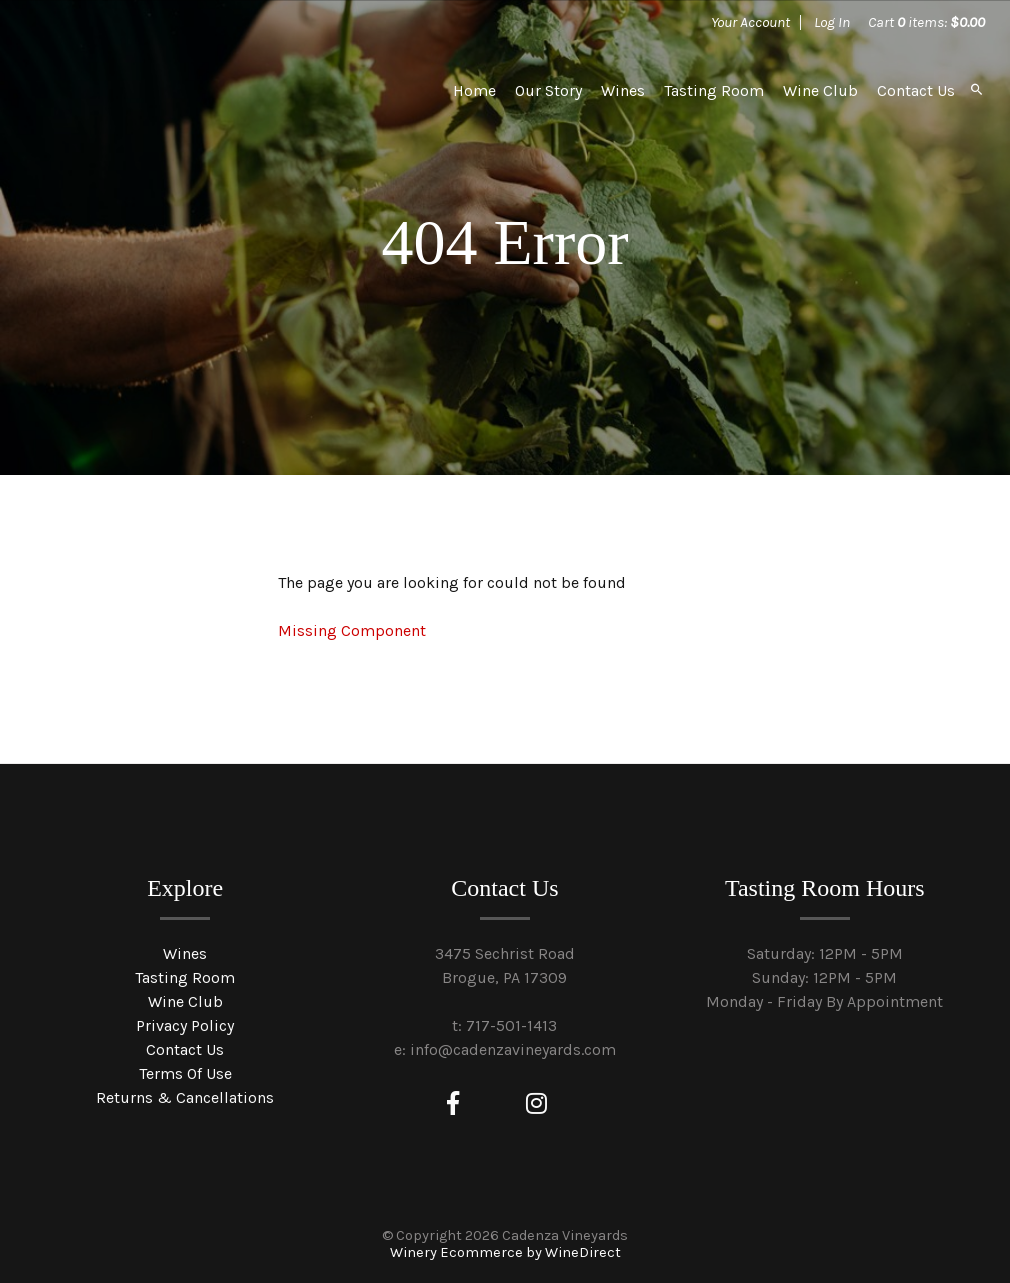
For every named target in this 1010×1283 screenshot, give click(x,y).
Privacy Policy (185, 1025)
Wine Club (820, 90)
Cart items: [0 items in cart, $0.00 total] (926, 22)
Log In (832, 22)
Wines (623, 90)
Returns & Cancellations (185, 1097)
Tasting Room (714, 90)
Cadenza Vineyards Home (176, 90)
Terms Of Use (185, 1073)
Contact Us (916, 90)
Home (474, 90)
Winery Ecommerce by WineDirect (505, 1252)
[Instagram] (536, 1104)
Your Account (750, 22)
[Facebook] (453, 1104)
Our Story (548, 90)
